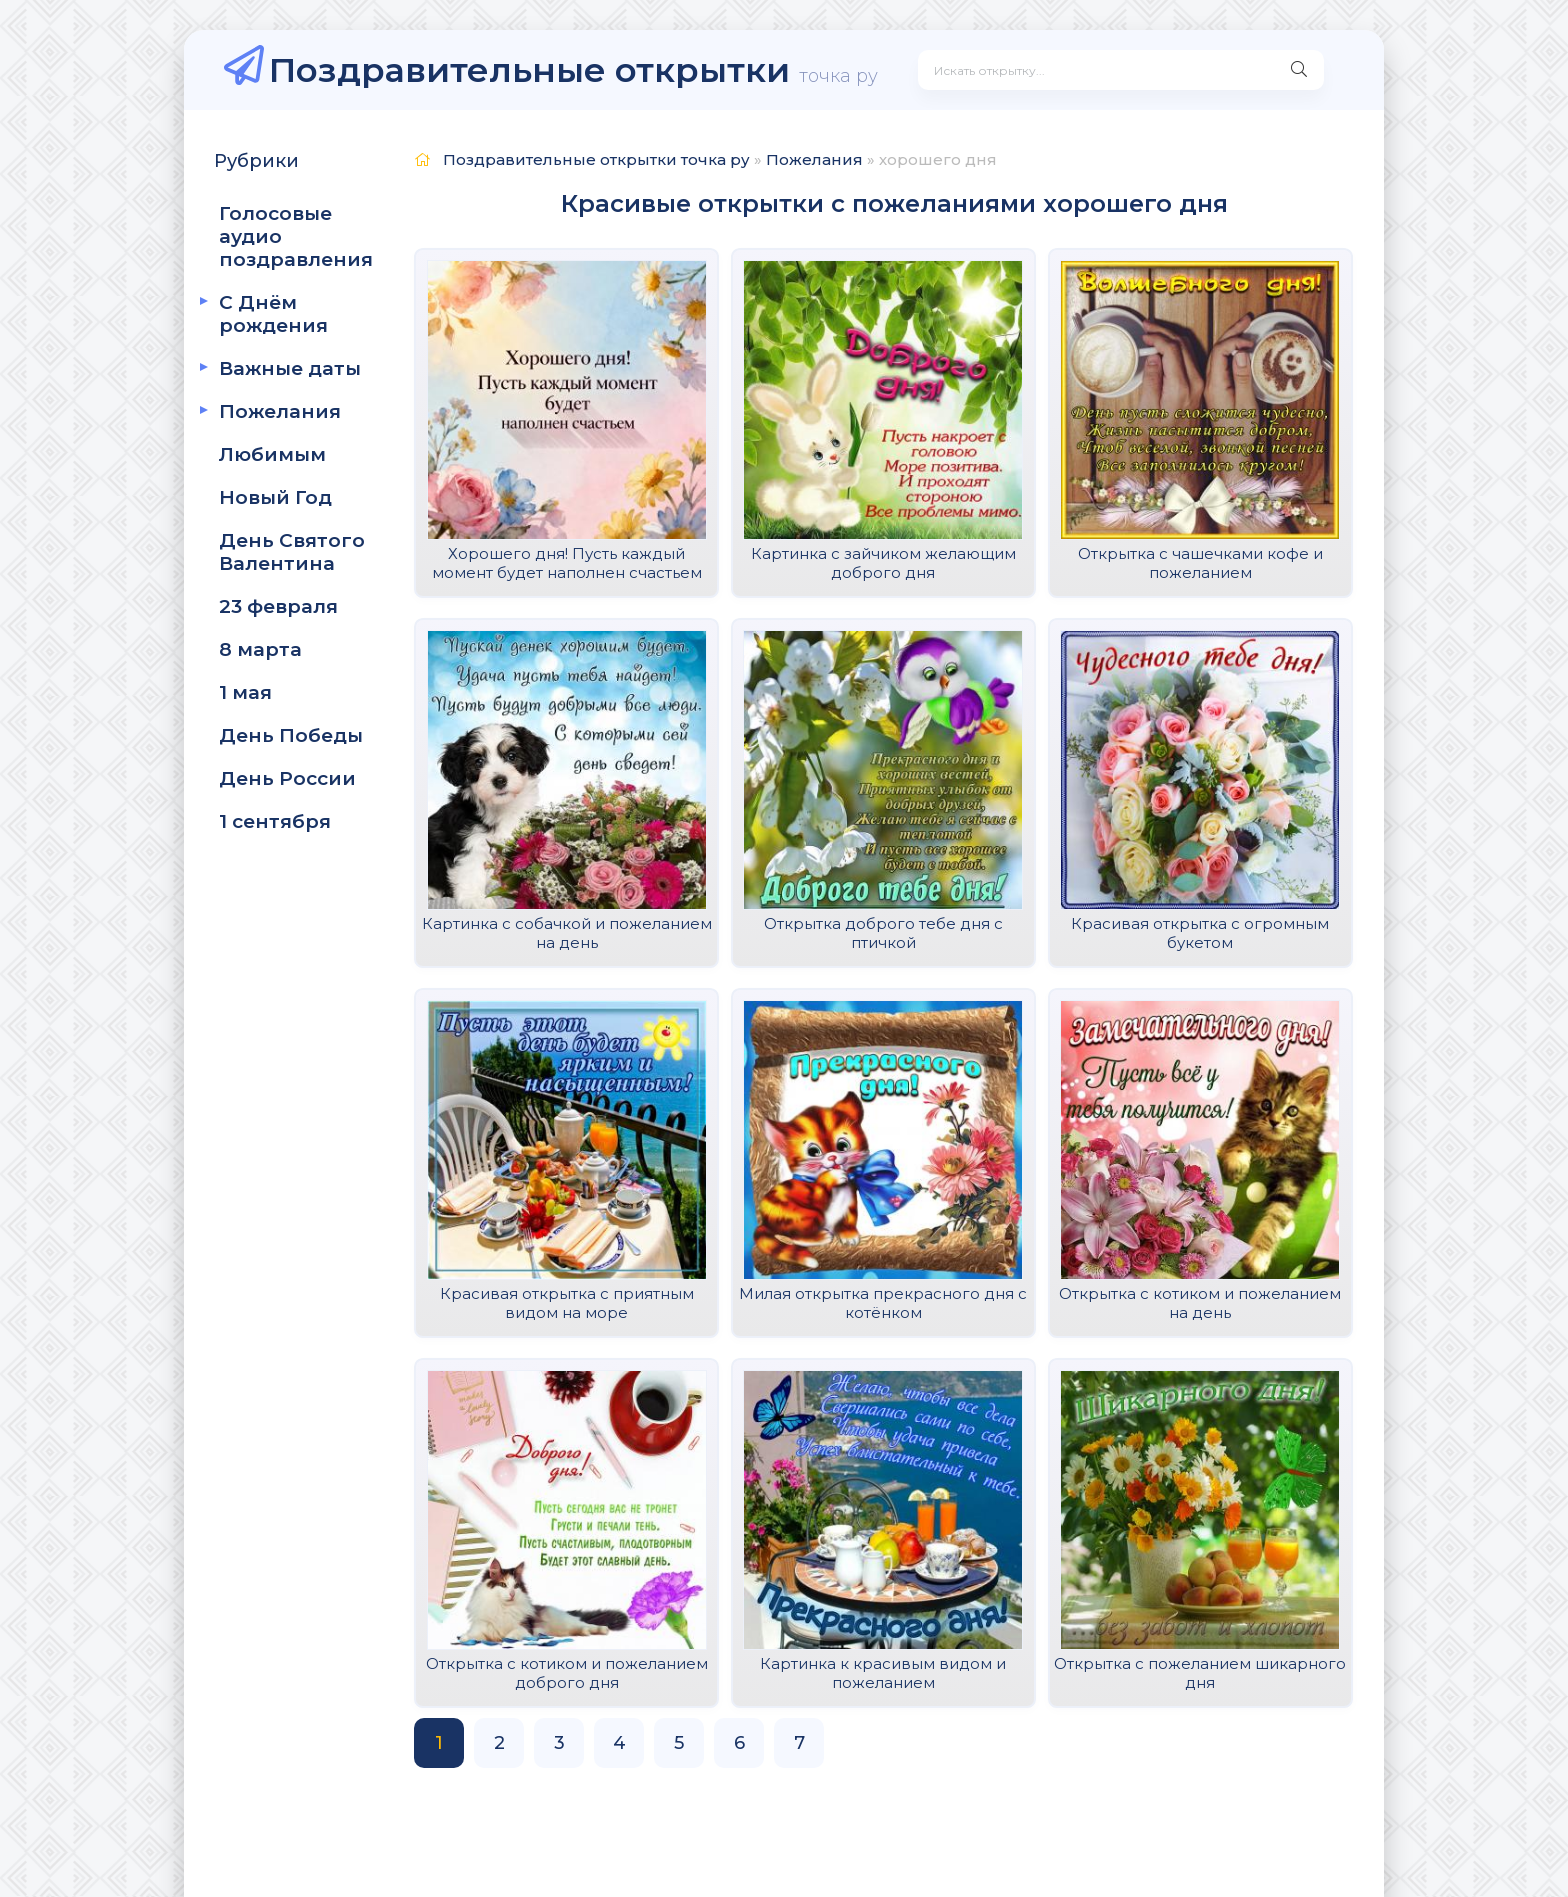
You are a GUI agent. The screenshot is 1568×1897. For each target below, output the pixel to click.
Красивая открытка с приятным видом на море (567, 1303)
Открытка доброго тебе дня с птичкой (883, 933)
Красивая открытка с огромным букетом (1200, 933)
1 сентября (275, 821)
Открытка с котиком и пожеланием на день (1200, 1303)
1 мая (245, 692)
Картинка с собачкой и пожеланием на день (567, 933)
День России (287, 778)
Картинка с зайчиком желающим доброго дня (883, 563)
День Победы (291, 735)
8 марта (260, 649)
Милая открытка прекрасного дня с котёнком (883, 1303)
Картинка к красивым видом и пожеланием (883, 1673)
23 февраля (278, 606)
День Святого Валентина (292, 552)
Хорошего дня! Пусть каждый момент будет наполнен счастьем (567, 563)
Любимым (272, 454)
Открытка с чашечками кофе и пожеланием (1200, 563)
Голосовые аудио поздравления (296, 236)
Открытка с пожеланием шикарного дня (1200, 1673)
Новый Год (275, 497)
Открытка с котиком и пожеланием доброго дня (567, 1673)
